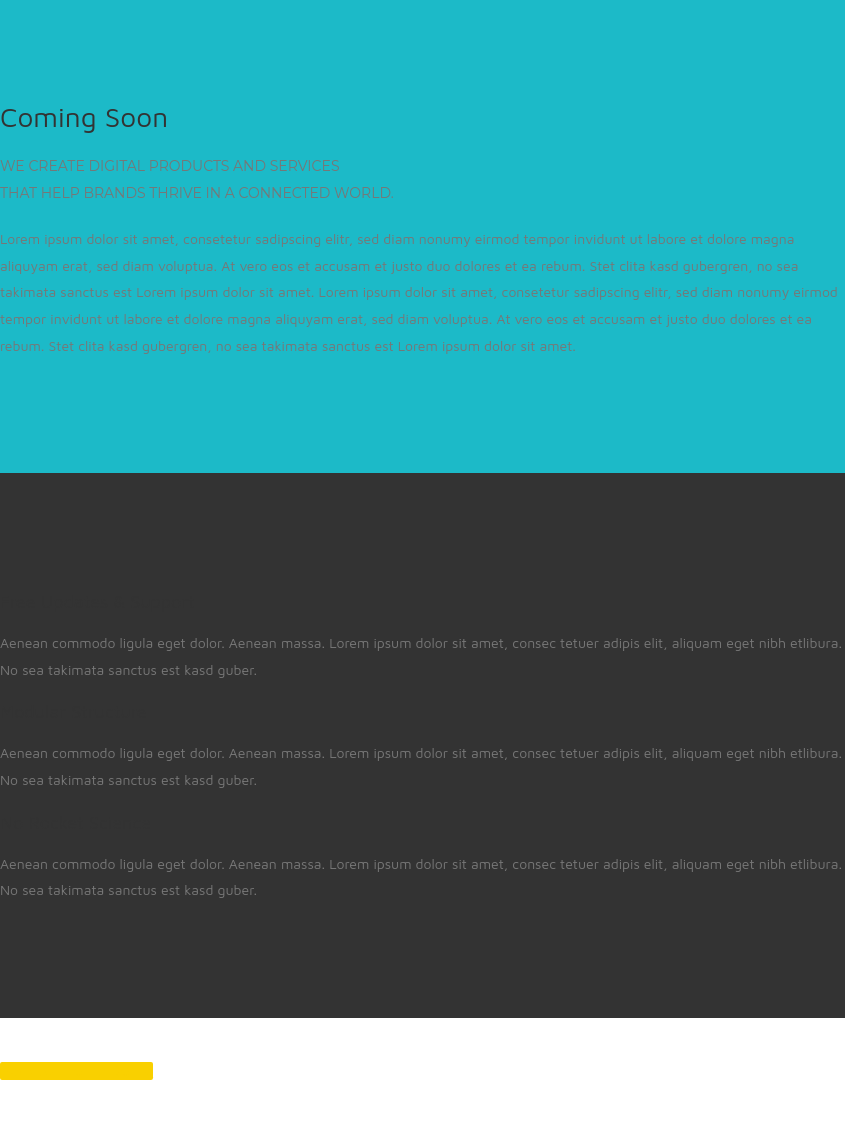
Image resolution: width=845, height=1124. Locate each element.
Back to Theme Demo (76, 1071)
